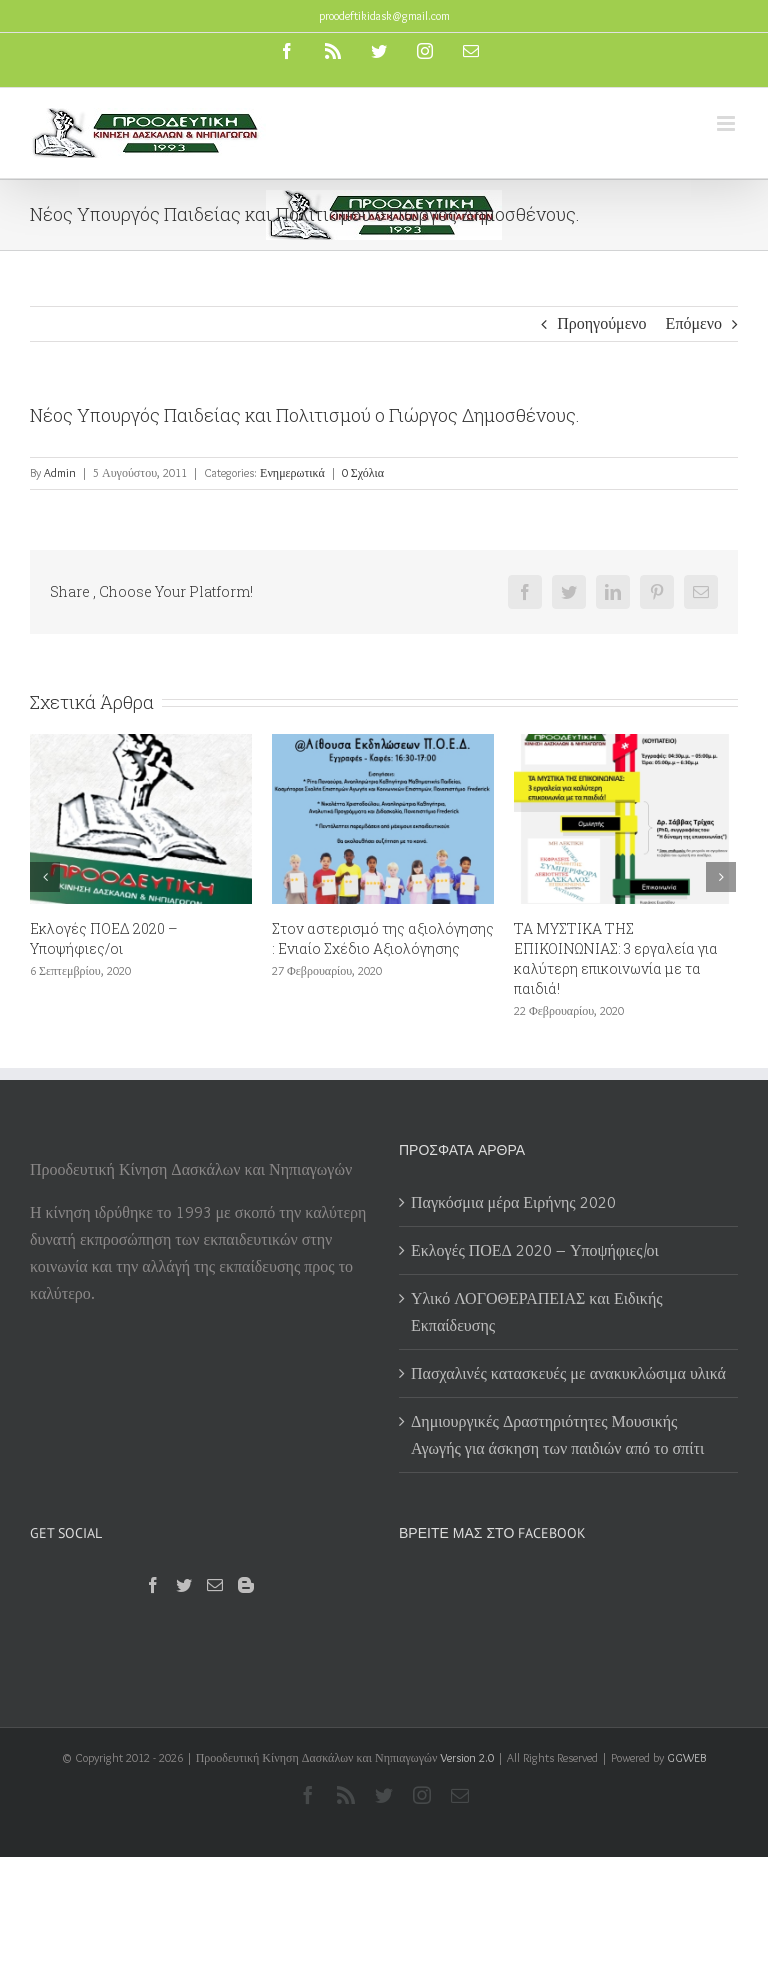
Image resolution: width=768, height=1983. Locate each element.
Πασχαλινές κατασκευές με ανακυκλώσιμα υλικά (568, 1373)
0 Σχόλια (363, 472)
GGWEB (686, 1757)
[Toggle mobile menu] (727, 123)
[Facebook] (153, 1585)
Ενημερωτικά (292, 472)
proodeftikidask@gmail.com (384, 15)
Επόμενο (694, 323)
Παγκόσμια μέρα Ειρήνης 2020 (513, 1202)
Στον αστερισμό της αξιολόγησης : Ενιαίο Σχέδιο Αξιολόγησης (383, 938)
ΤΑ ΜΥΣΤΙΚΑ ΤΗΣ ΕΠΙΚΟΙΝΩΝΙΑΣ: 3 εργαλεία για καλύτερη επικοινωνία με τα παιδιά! (616, 958)
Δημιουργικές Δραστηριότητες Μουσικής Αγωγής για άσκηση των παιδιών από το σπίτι (559, 1435)
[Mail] (215, 1585)
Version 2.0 (467, 1757)
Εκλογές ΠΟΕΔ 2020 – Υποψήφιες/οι (104, 938)
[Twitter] (184, 1585)
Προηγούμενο (601, 323)
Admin (60, 472)
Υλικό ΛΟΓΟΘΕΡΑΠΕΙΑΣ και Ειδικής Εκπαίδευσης (537, 1312)
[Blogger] (246, 1585)
